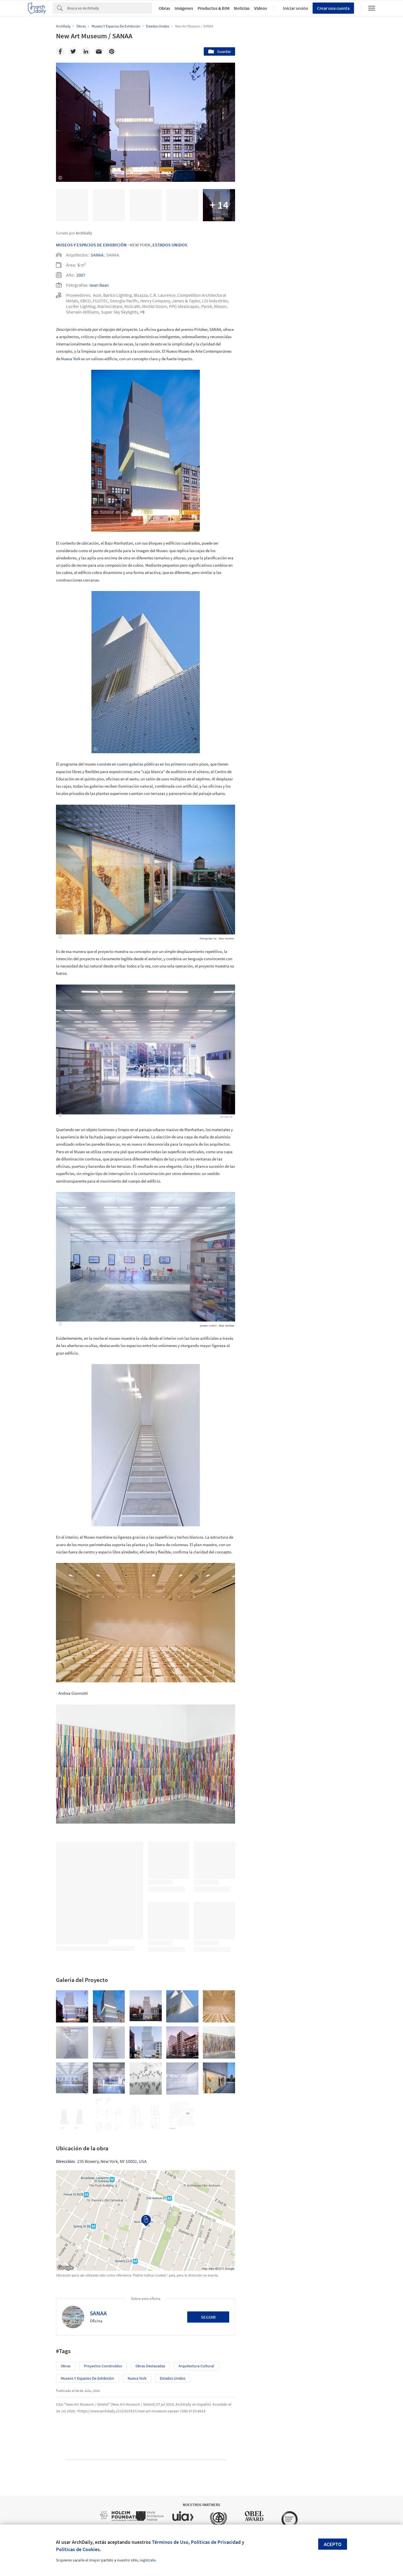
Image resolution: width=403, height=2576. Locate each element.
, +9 (141, 312)
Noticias (242, 8)
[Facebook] (60, 51)
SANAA (97, 255)
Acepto (332, 2544)
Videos (260, 8)
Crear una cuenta (333, 8)
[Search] (109, 8)
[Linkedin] (86, 51)
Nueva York (70, 358)
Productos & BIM (213, 8)
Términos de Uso (170, 2542)
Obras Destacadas (150, 2365)
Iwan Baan (99, 285)
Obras (164, 8)
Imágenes (184, 8)
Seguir (208, 2317)
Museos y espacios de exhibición (87, 2378)
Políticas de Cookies (78, 2549)
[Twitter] (73, 51)
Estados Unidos (170, 245)
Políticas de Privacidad (216, 2542)
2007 (80, 275)
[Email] (99, 51)
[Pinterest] (111, 51)
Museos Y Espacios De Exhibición (91, 245)
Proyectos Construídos (103, 2365)
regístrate (148, 2560)
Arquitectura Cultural (196, 2365)
